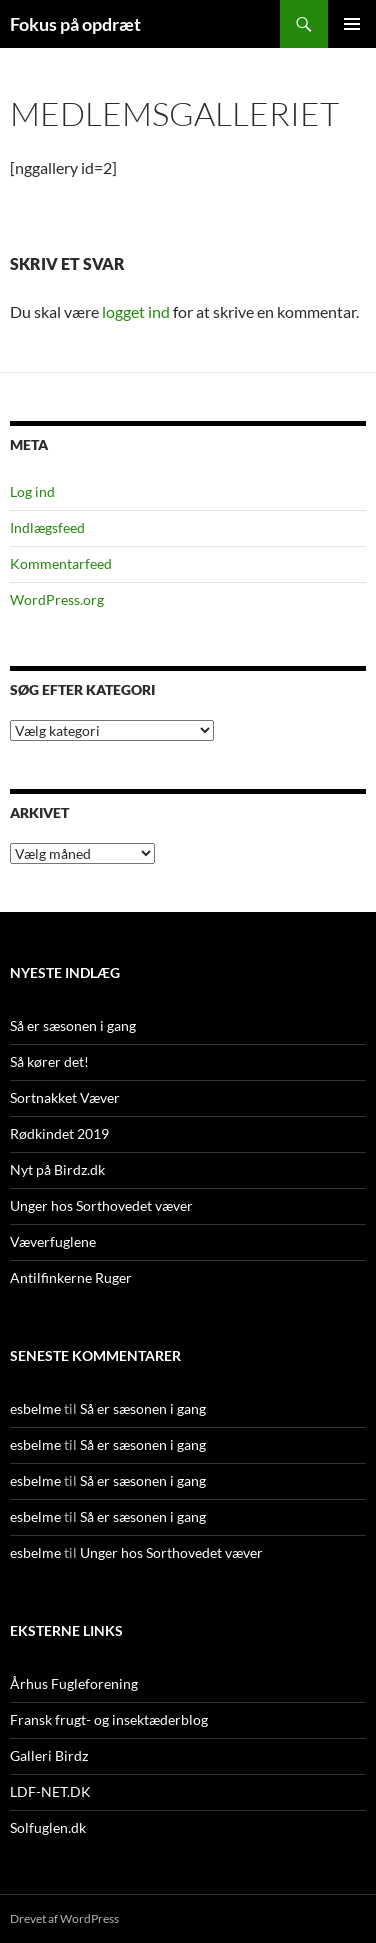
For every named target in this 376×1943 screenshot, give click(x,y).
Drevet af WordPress (64, 1918)
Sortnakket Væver (65, 1097)
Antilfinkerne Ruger (71, 1277)
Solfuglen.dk (48, 1827)
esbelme (35, 1408)
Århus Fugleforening (74, 1683)
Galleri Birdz (49, 1755)
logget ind (136, 311)
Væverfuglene (53, 1241)
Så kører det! (49, 1061)
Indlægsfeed (47, 527)
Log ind (32, 491)
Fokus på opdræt (75, 24)
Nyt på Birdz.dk (57, 1169)
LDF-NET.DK (50, 1791)
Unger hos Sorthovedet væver (101, 1205)
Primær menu (352, 24)
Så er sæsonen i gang (73, 1025)
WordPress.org (57, 599)
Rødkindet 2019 (59, 1133)
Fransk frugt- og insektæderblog (109, 1719)
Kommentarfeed (61, 563)
